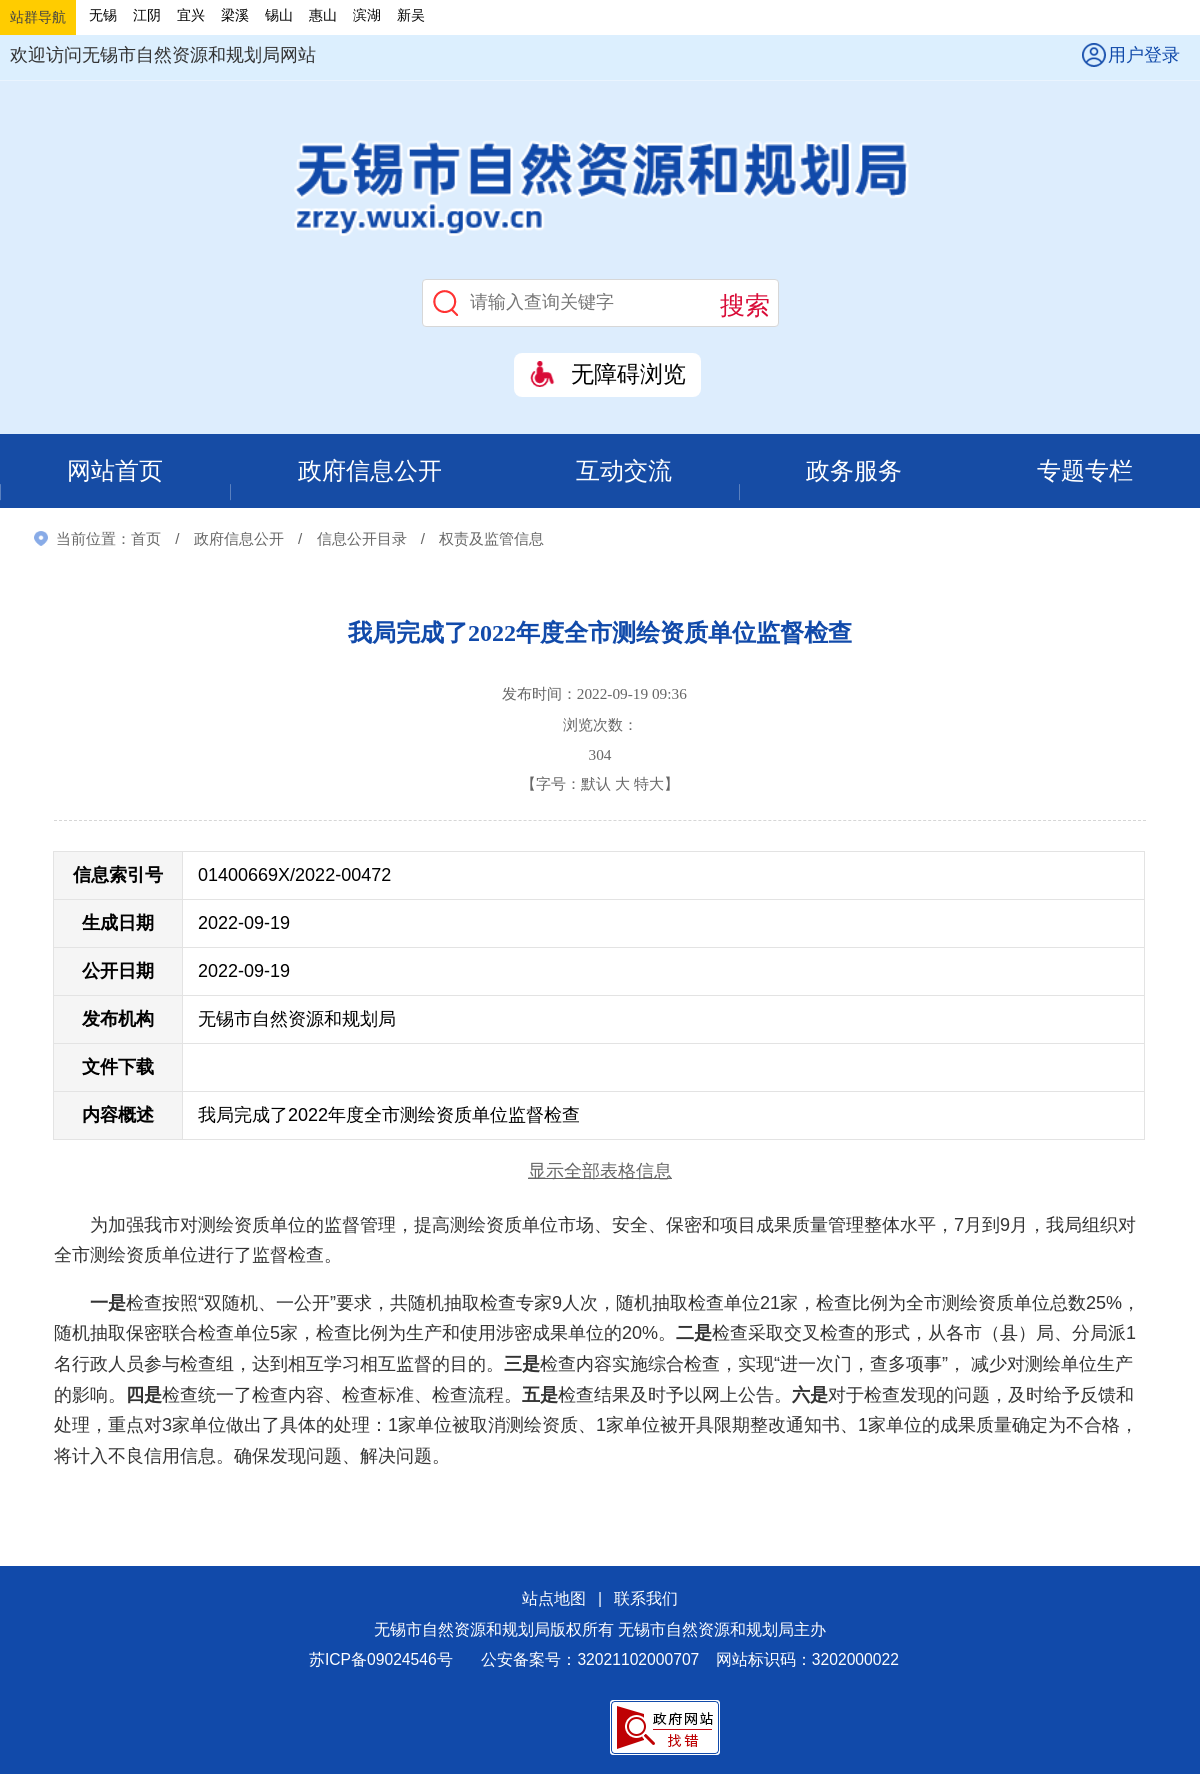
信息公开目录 (362, 539)
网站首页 (115, 471)
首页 (146, 539)
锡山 (279, 15)
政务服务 (855, 471)
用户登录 (1144, 55)
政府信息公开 (370, 471)
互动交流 (625, 471)
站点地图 (554, 1600)
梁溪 (235, 15)
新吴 (411, 15)
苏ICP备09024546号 (381, 1661)
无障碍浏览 (628, 374)
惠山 (323, 15)
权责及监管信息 (491, 539)
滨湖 (367, 15)
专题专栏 (1085, 471)
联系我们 (646, 1600)
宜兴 (191, 15)
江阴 (147, 15)
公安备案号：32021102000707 (590, 1661)
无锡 (103, 15)
